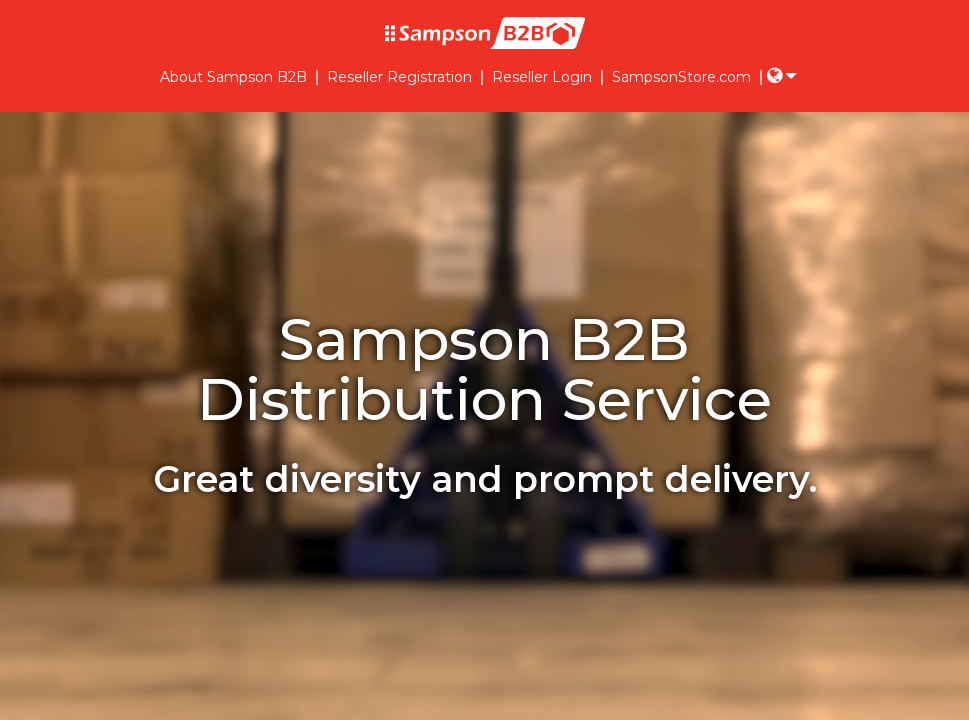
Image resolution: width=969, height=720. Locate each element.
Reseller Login (542, 77)
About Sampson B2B (233, 77)
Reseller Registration (399, 77)
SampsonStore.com (681, 77)
